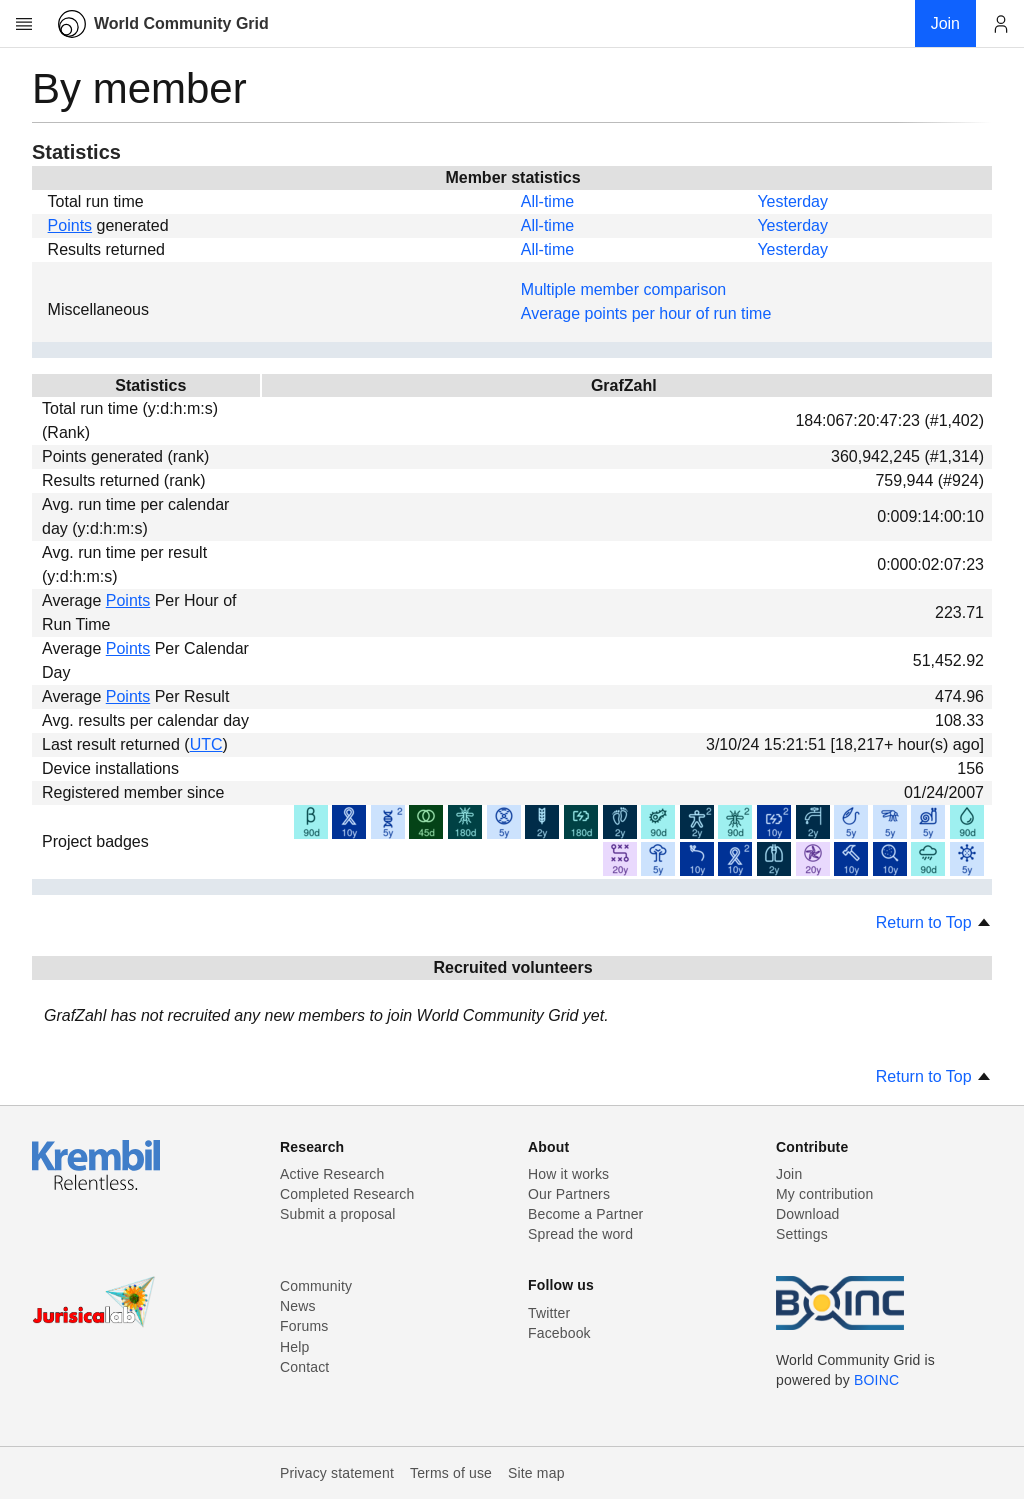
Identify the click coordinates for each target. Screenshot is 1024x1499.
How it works (568, 1174)
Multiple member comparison (623, 289)
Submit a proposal (338, 1214)
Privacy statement (337, 1473)
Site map (536, 1473)
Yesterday (792, 201)
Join (789, 1174)
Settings (802, 1234)
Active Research (332, 1174)
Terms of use (451, 1473)
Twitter (549, 1313)
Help (294, 1347)
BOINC (876, 1380)
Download (808, 1214)
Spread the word (580, 1234)
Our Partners (569, 1194)
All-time (547, 201)
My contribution (824, 1194)
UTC (206, 744)
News (298, 1306)
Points (70, 225)
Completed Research (347, 1194)
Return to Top (934, 922)
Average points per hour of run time (646, 313)
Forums (304, 1326)
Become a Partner (585, 1214)
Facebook (559, 1333)
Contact (304, 1367)
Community (316, 1286)
